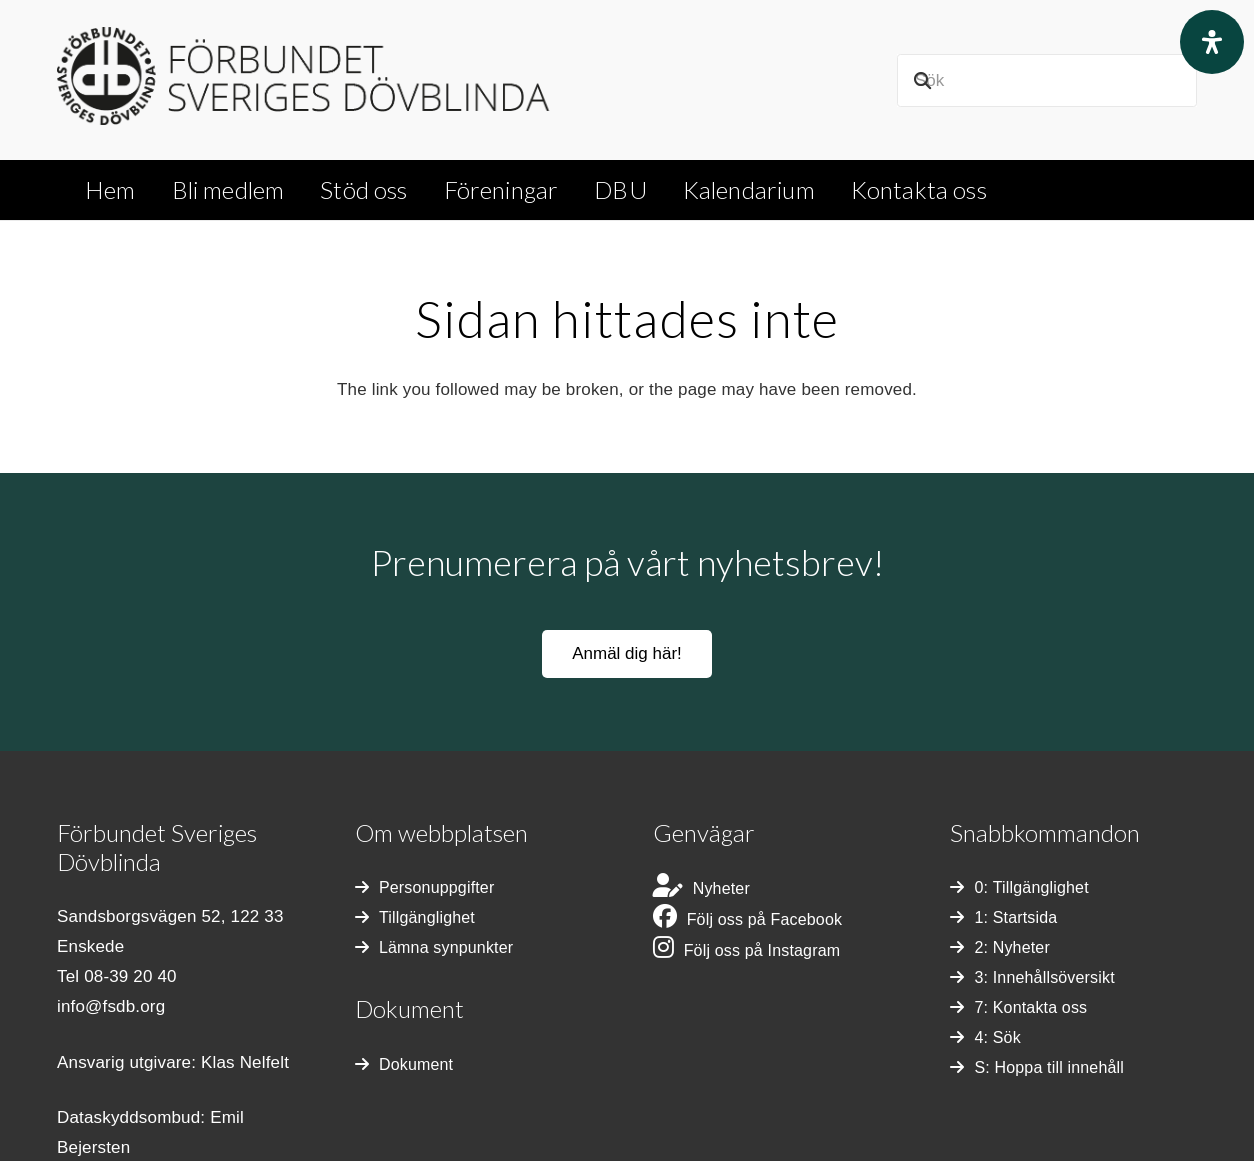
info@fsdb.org (111, 1006)
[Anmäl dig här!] (627, 654)
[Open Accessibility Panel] (1212, 42)
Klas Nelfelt (245, 1062)
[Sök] (1047, 80)
